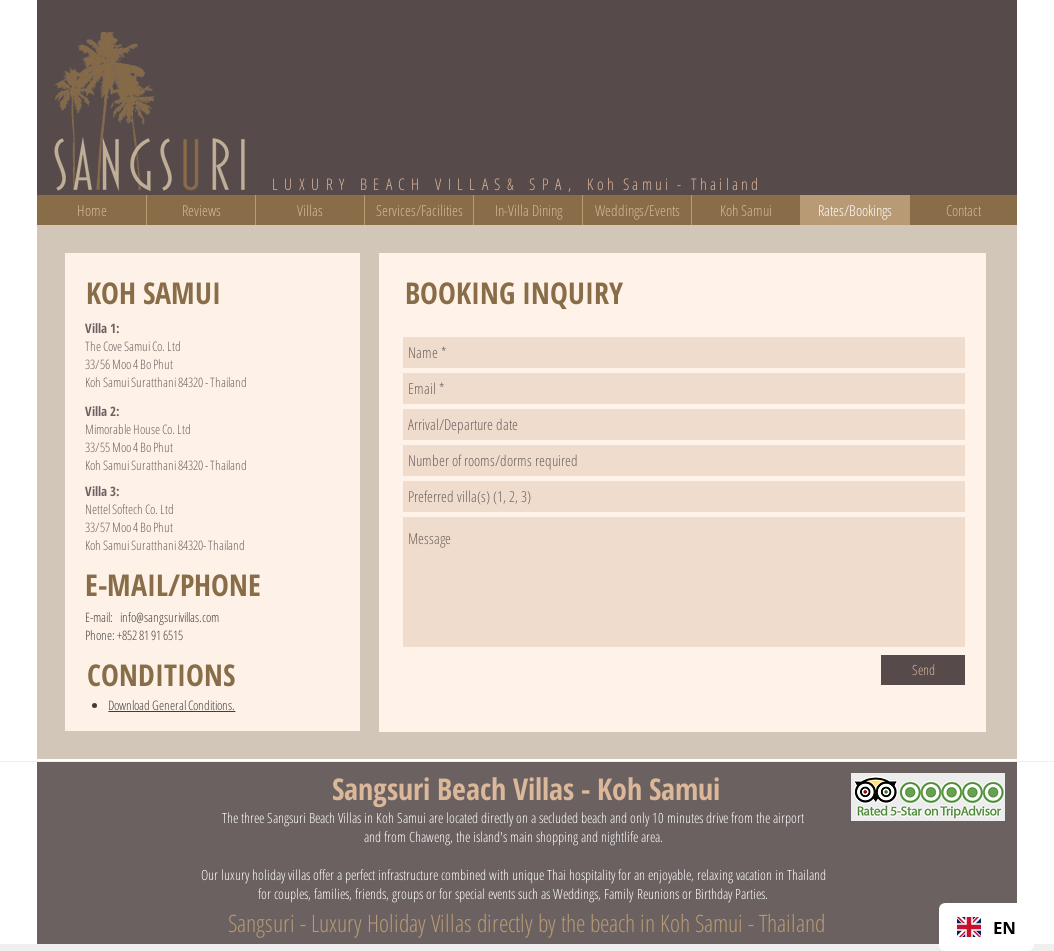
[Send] (923, 670)
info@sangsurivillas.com (169, 617)
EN (986, 927)
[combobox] (986, 927)
